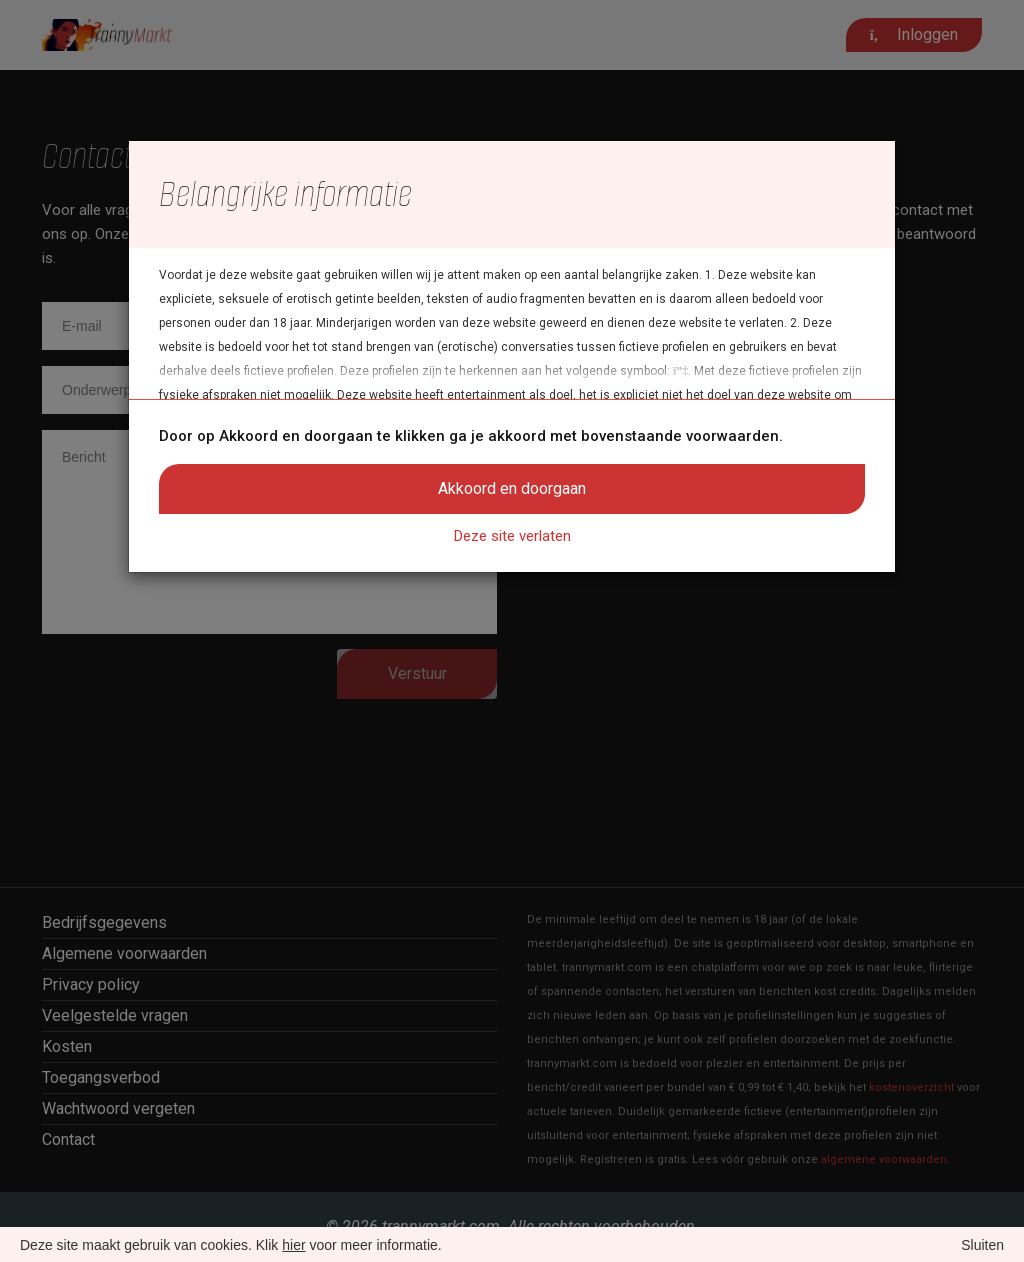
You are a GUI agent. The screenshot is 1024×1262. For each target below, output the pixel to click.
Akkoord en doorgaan (512, 488)
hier (293, 1245)
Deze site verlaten (512, 536)
